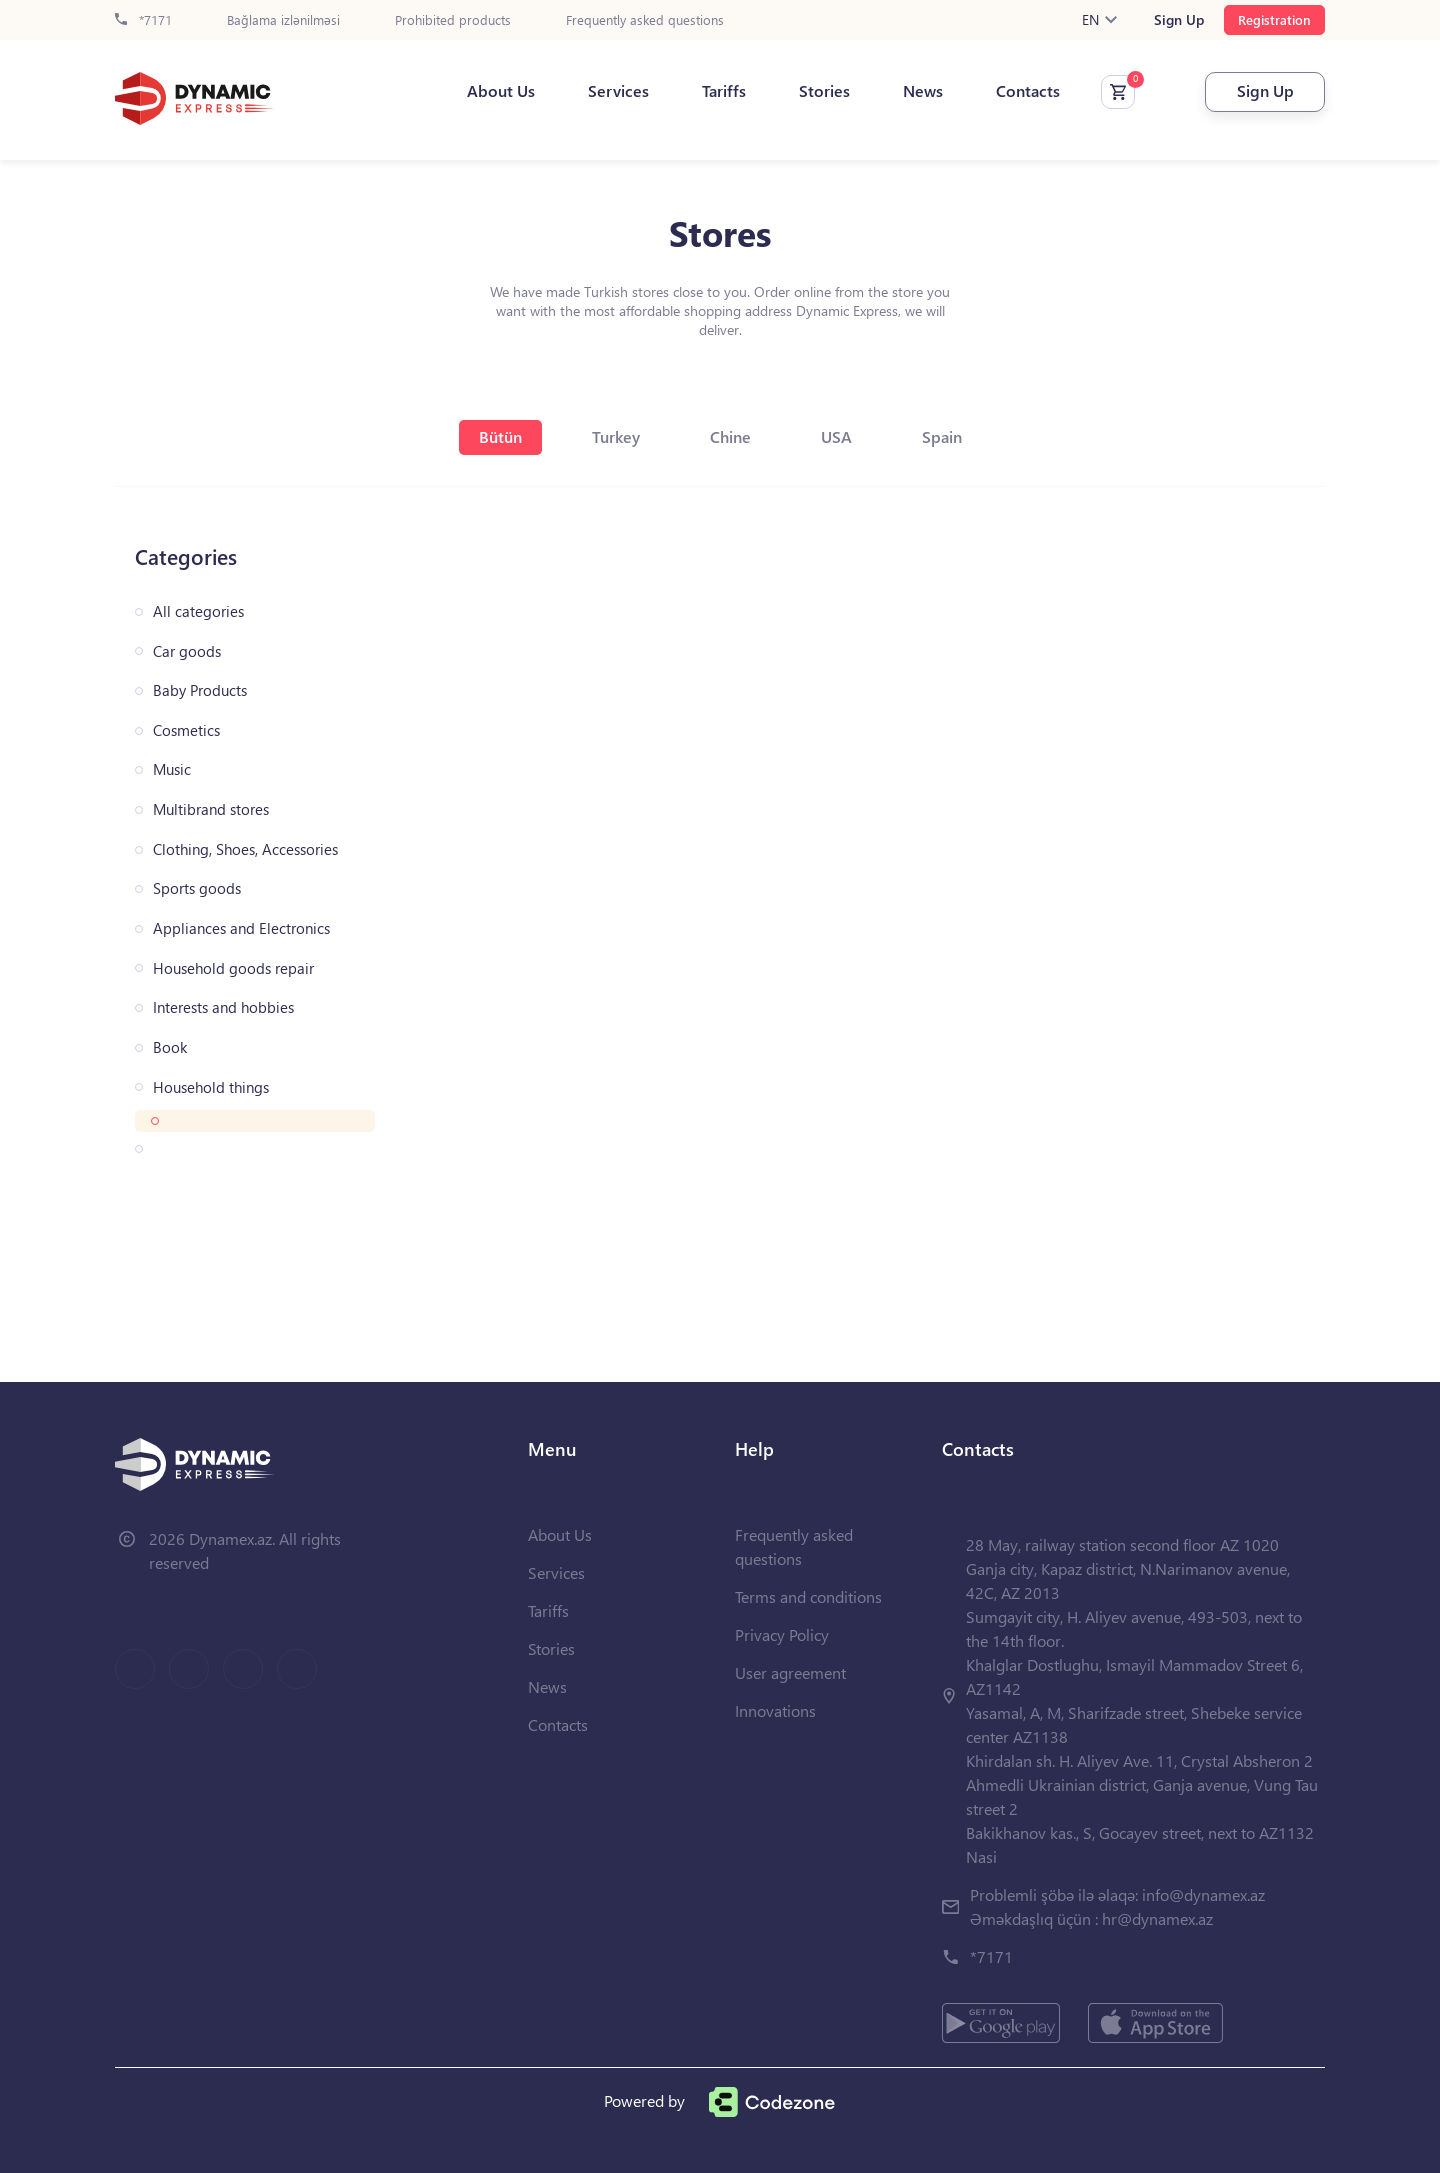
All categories (198, 611)
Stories (824, 91)
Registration (1274, 19)
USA (836, 436)
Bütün (500, 436)
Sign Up (1179, 20)
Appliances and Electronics (241, 928)
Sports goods (197, 888)
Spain (942, 436)
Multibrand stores (211, 809)
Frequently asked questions (645, 20)
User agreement (790, 1672)
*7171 (143, 20)
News (923, 91)
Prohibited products (453, 20)
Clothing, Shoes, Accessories (245, 849)
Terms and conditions (808, 1596)
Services (618, 91)
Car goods (187, 651)
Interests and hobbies (223, 1007)
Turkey (616, 436)
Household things (211, 1087)
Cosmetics (186, 730)
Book (170, 1047)
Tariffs (724, 91)
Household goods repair (233, 968)
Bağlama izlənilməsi (283, 20)
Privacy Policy (782, 1634)
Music (172, 769)
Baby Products (200, 690)
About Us (501, 91)
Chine (730, 436)
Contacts (1028, 91)
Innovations (775, 1710)
